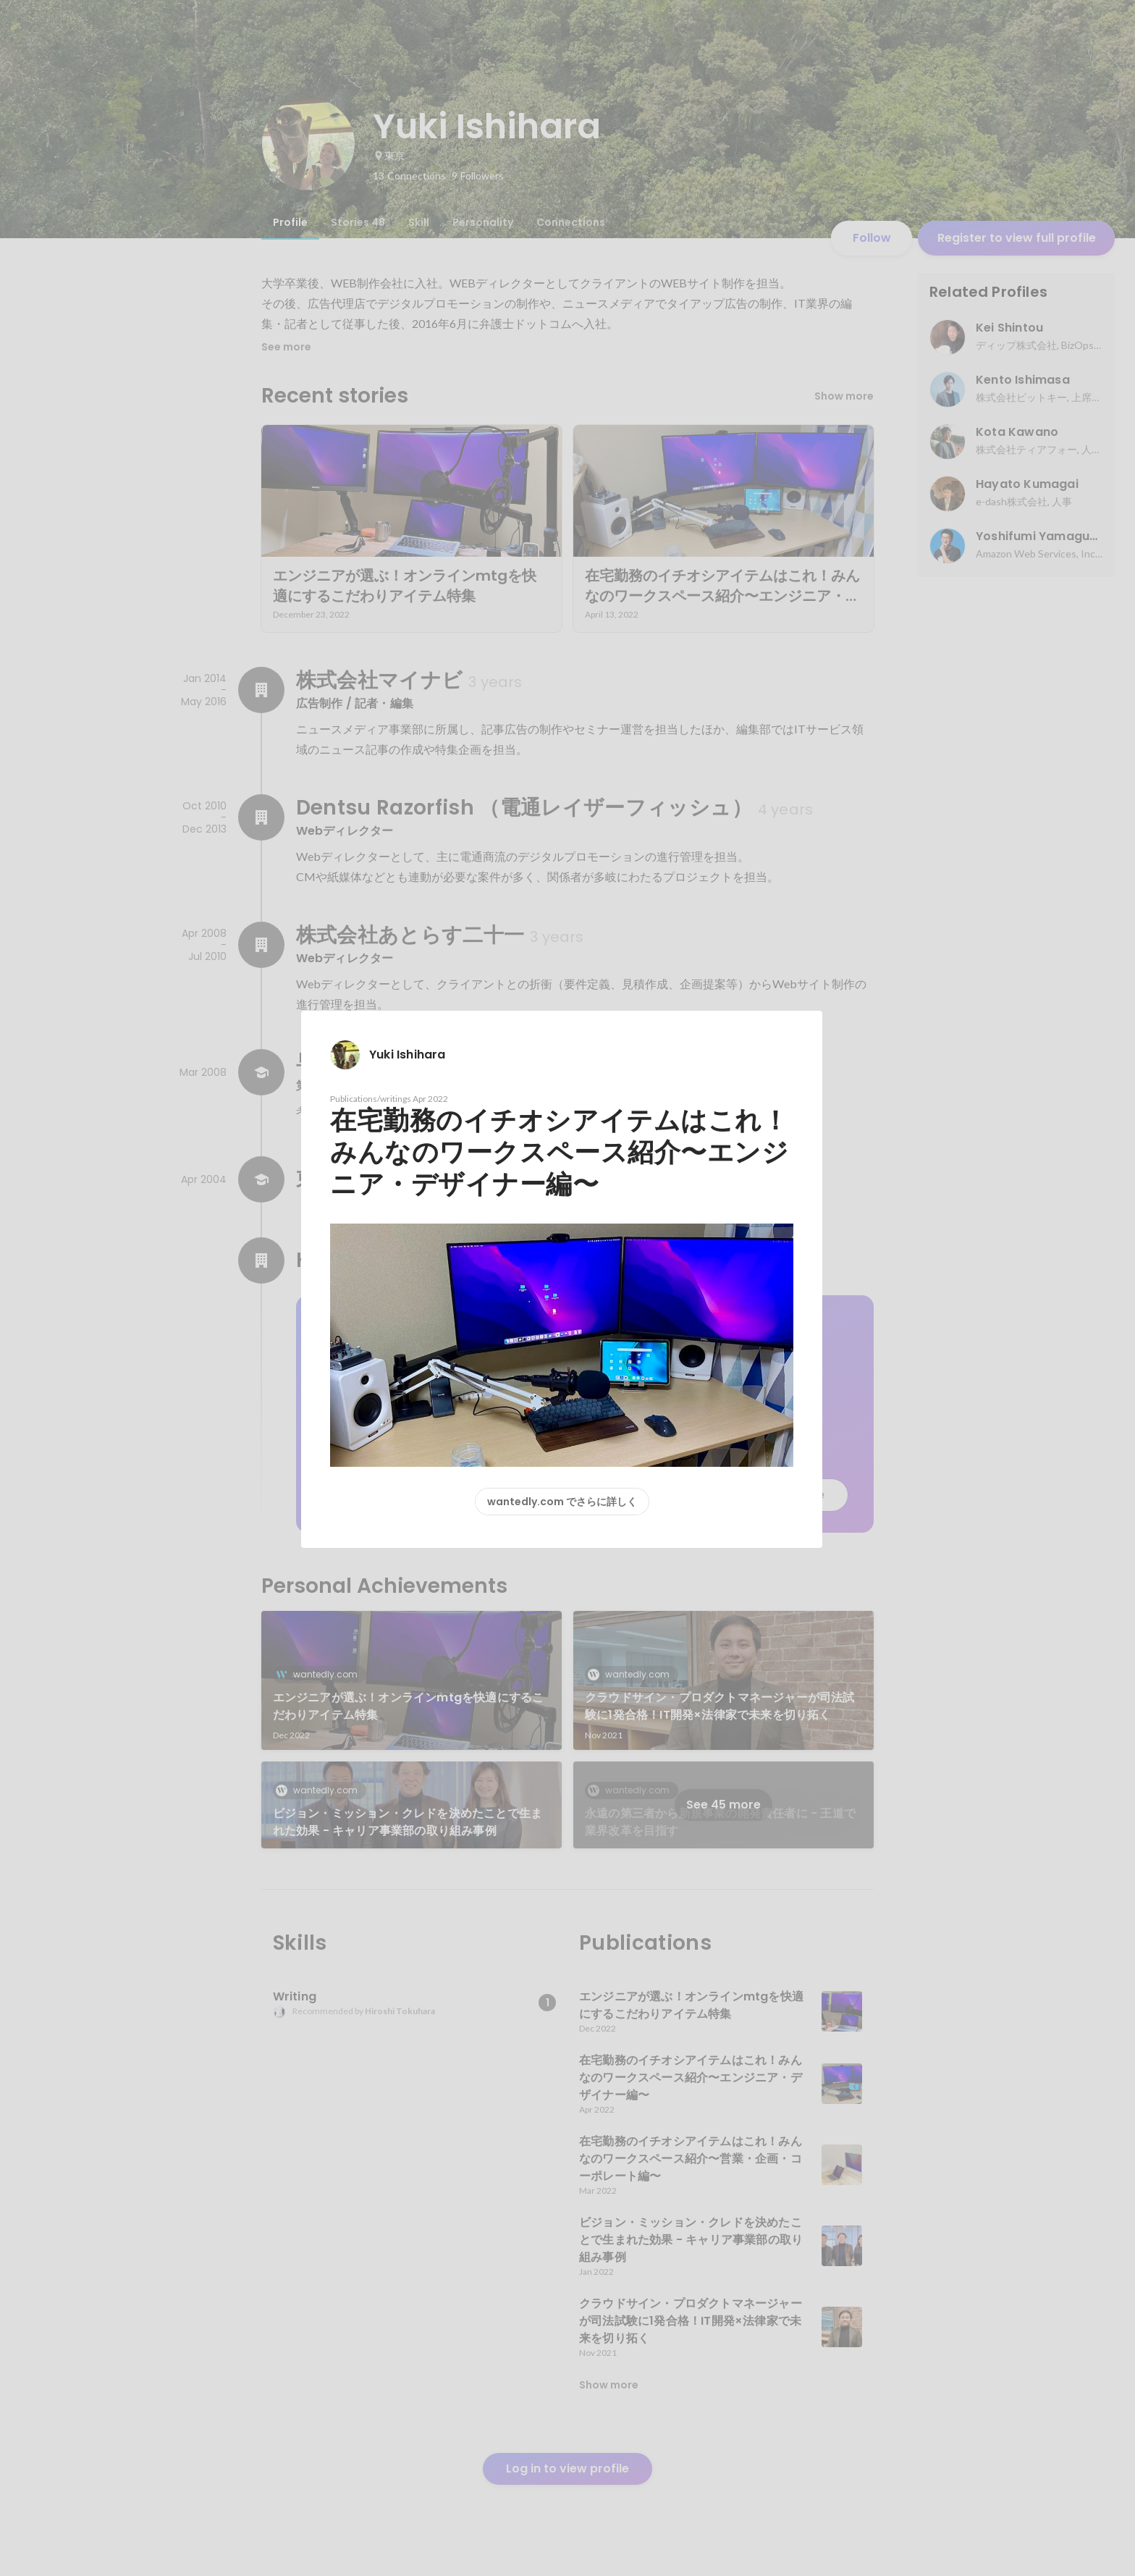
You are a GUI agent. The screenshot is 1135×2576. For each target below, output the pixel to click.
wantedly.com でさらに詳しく (562, 1501)
